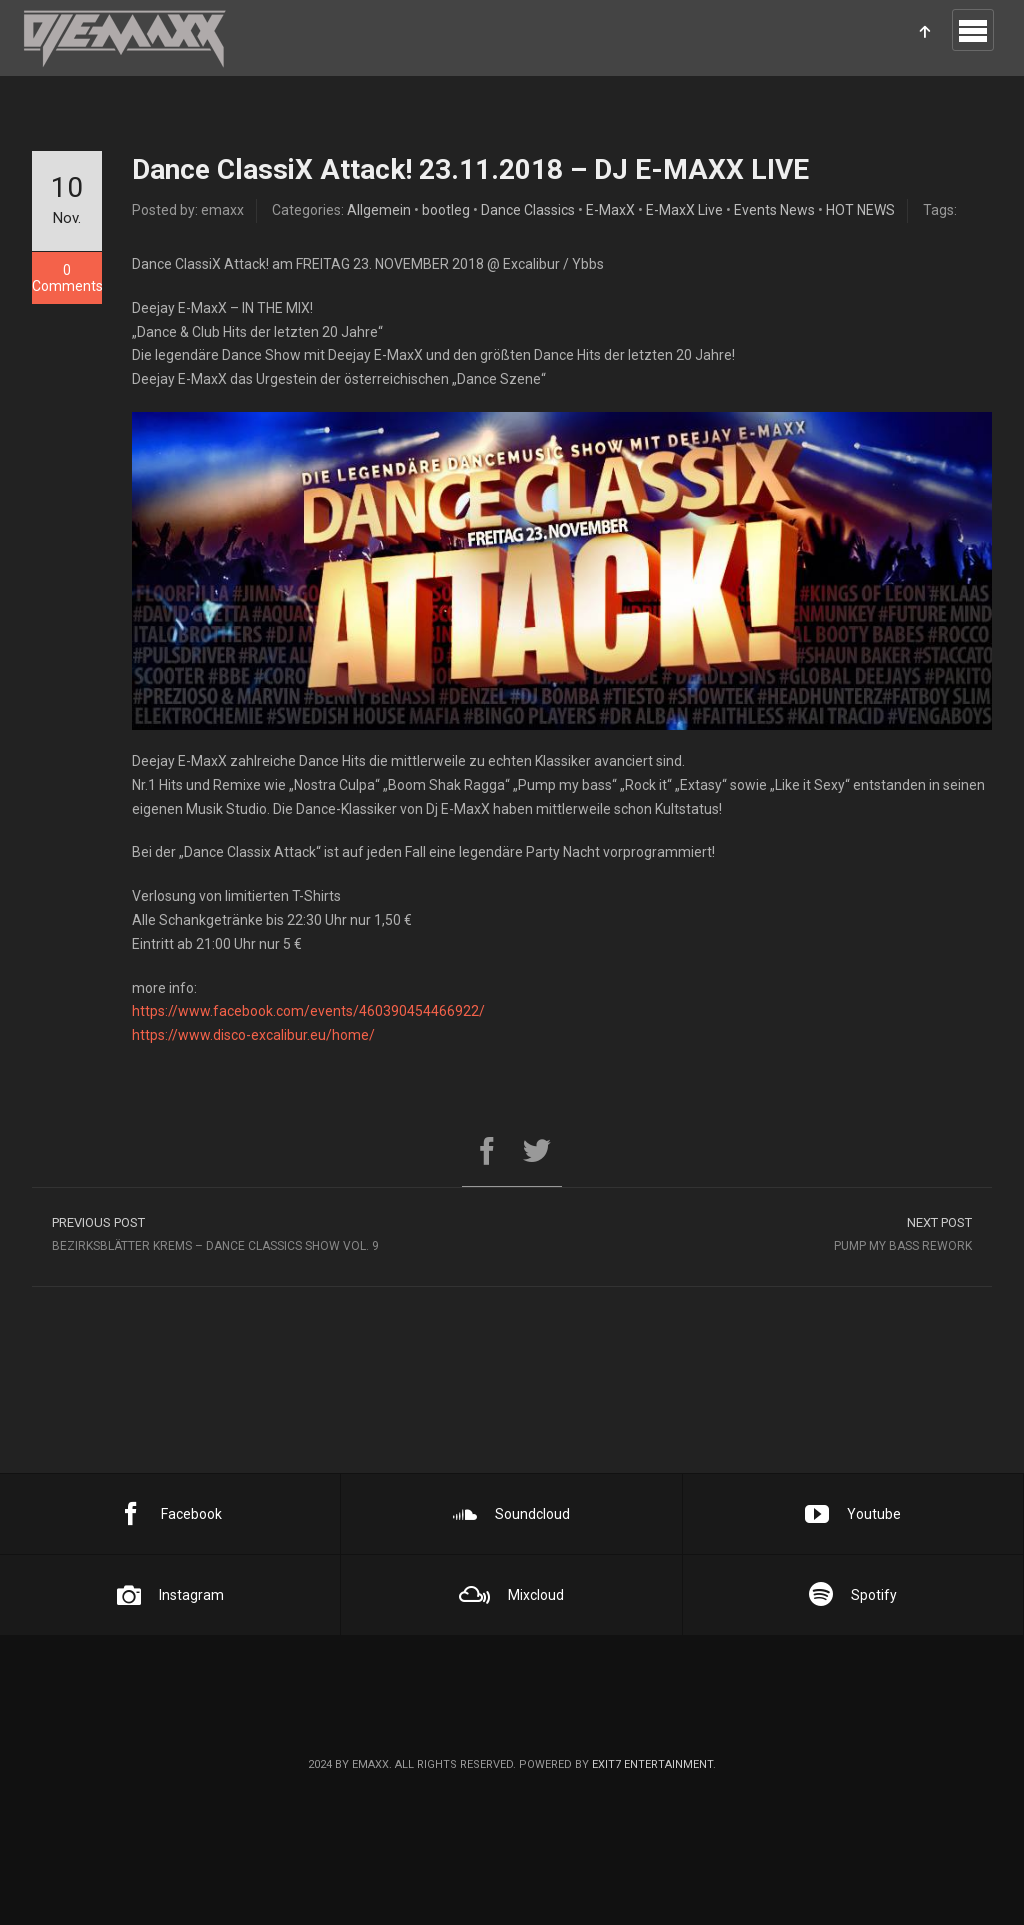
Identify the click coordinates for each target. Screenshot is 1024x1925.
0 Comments (67, 278)
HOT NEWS (860, 210)
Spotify (853, 1595)
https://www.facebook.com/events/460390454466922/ (308, 1011)
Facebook (170, 1514)
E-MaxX (610, 210)
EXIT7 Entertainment (652, 1764)
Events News (774, 210)
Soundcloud (511, 1514)
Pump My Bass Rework (752, 1233)
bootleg (446, 210)
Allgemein (379, 210)
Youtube (853, 1514)
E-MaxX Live (684, 210)
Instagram (170, 1595)
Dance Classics (528, 210)
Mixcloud (511, 1595)
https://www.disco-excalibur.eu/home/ (253, 1035)
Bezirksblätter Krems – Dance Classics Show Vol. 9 (272, 1233)
